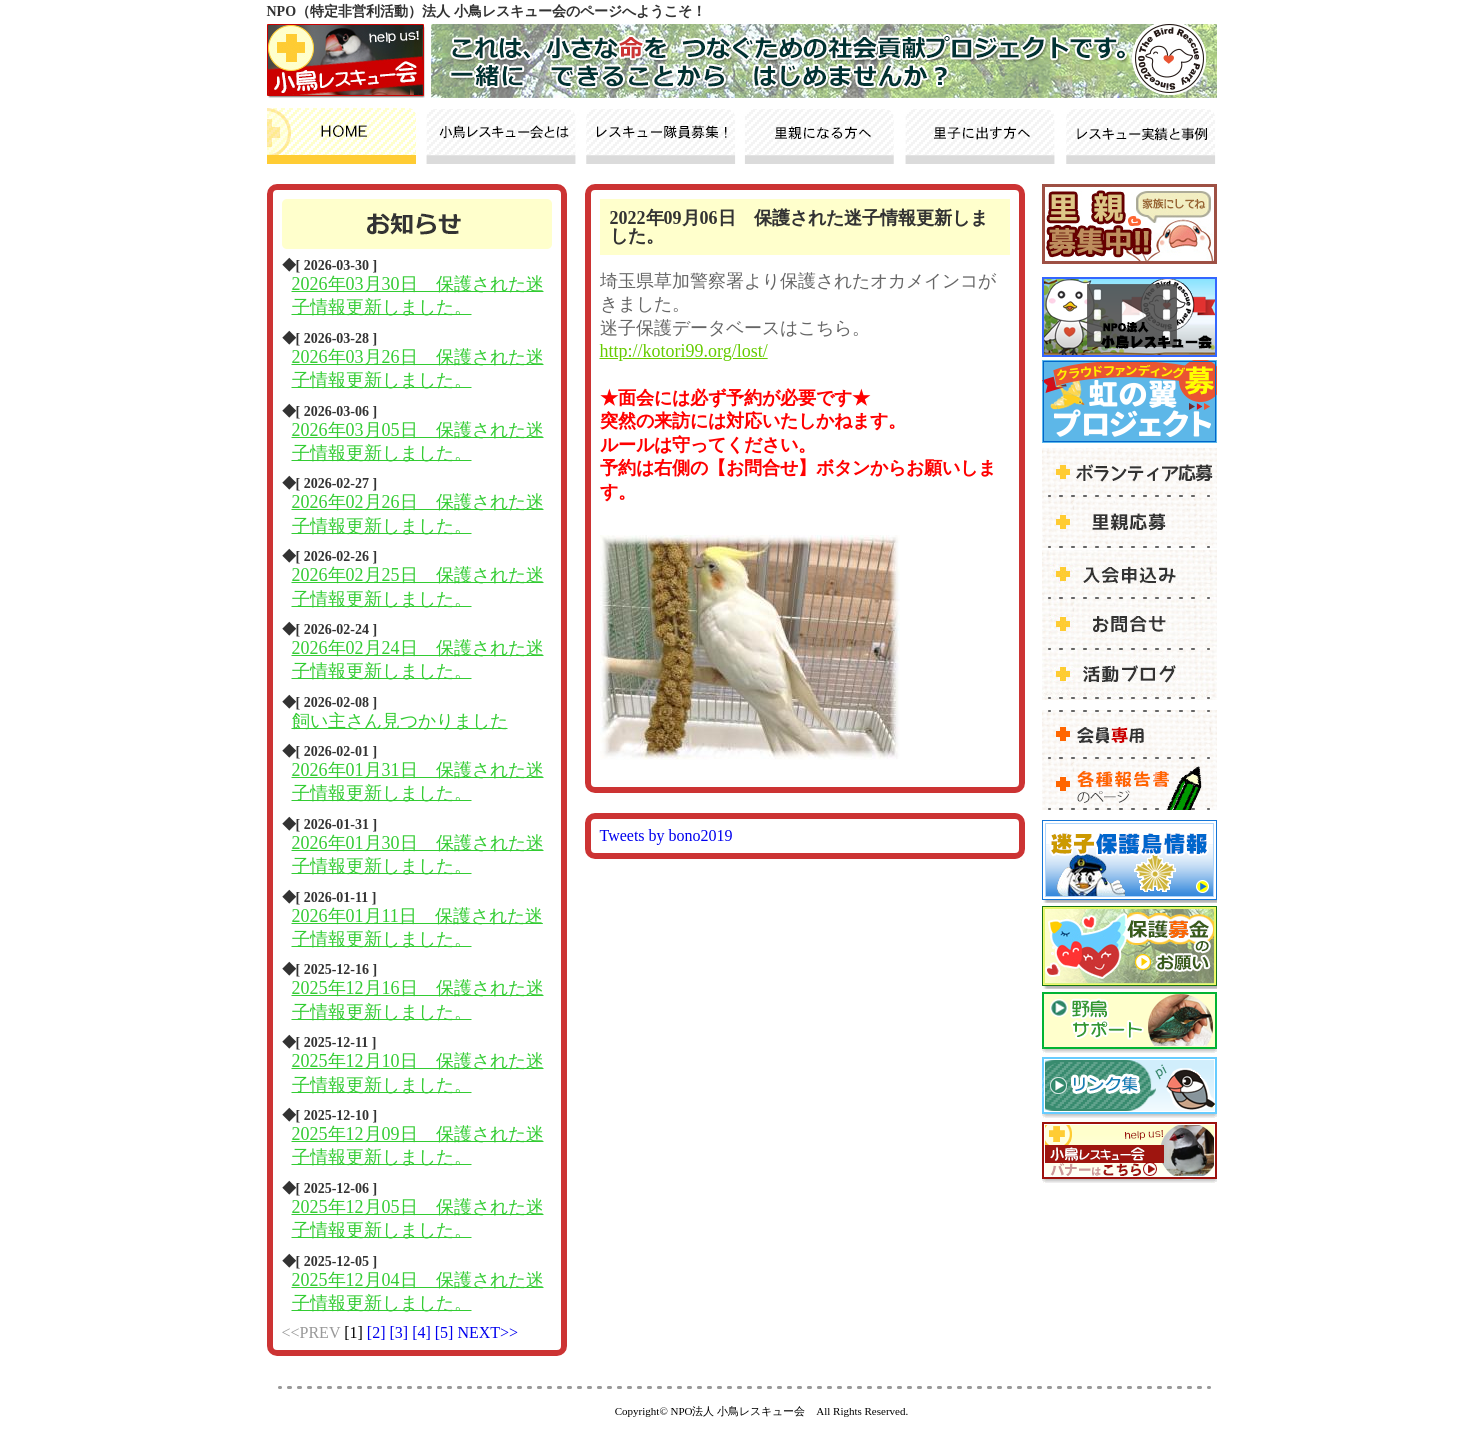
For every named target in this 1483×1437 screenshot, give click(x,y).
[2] (378, 1332)
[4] (423, 1332)
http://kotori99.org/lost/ (684, 351)
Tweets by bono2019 (666, 835)
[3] (400, 1332)
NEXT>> (487, 1332)
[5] (446, 1332)
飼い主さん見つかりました (400, 721)
